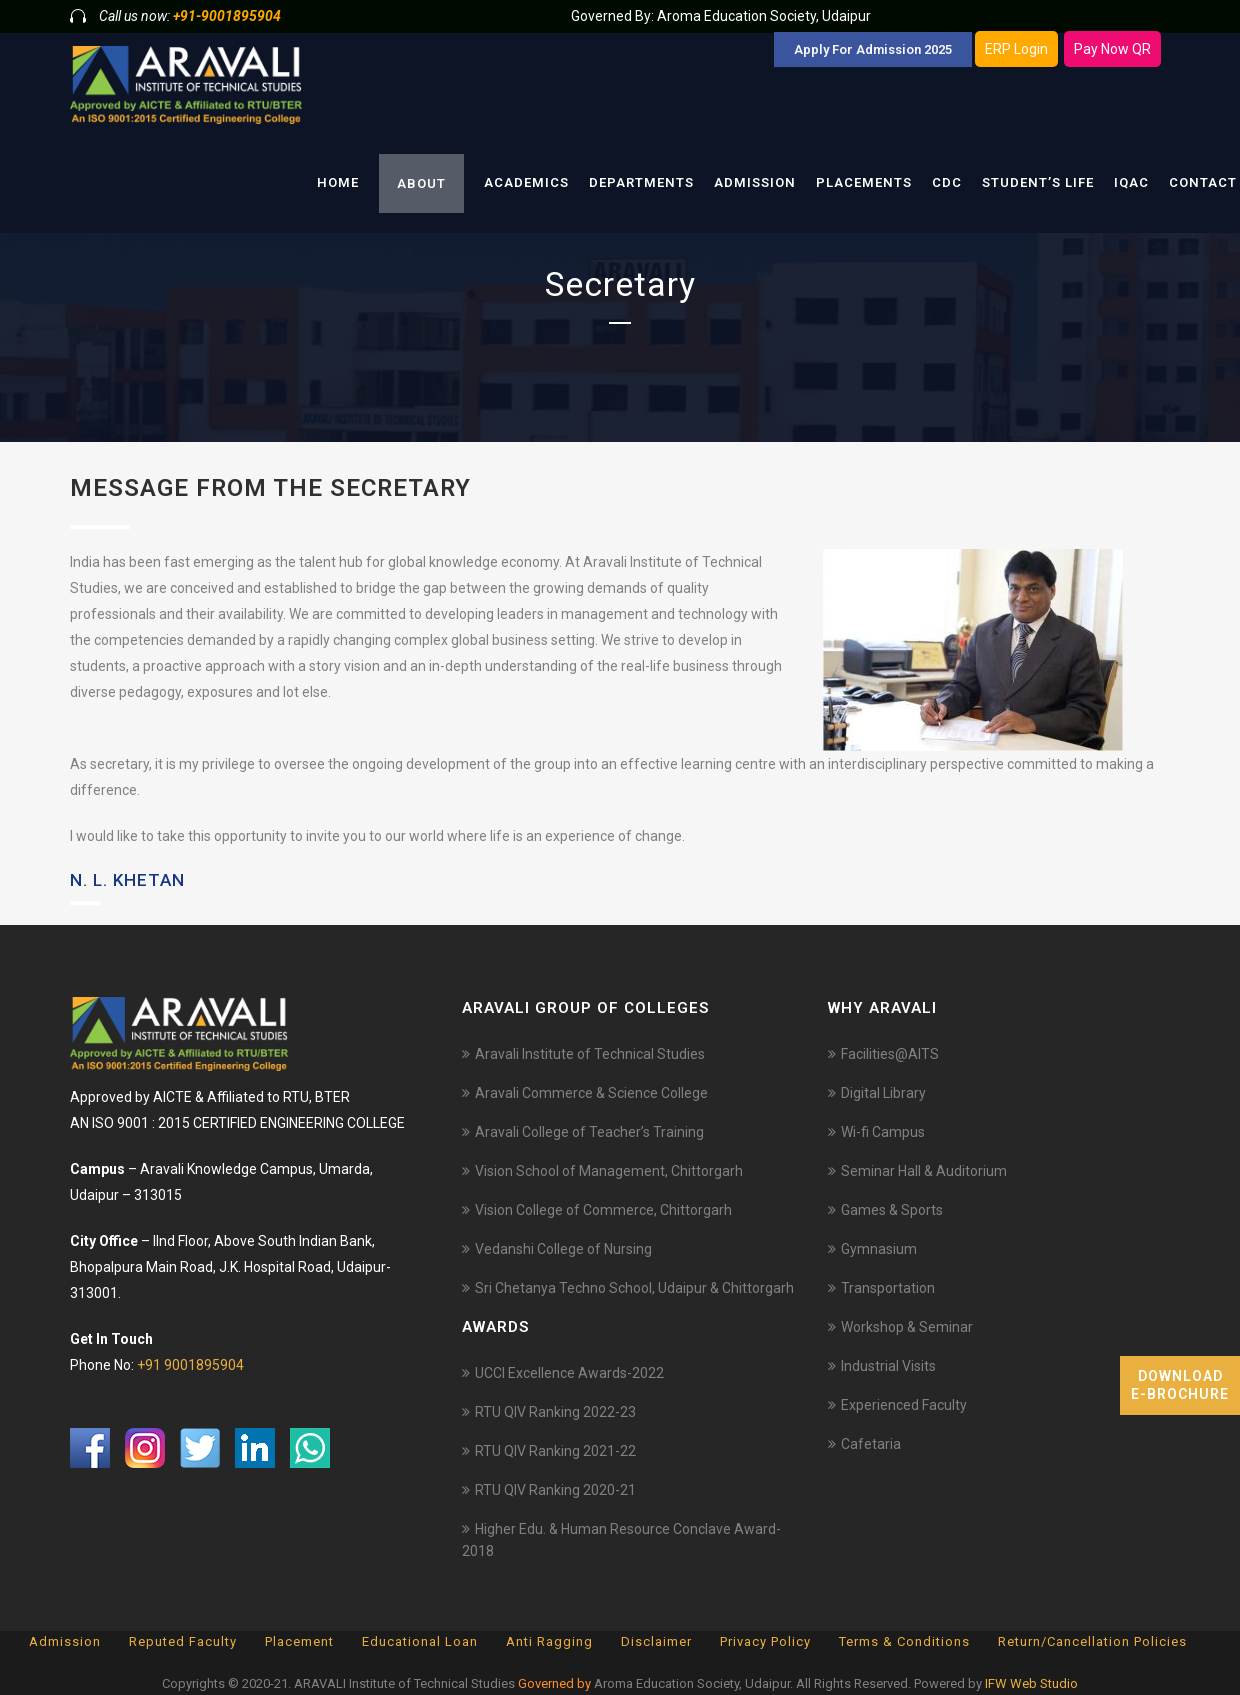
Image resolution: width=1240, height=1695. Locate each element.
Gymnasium (879, 1249)
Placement (299, 1641)
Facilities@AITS (890, 1054)
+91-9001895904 (227, 16)
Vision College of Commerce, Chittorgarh (603, 1210)
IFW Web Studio (1031, 1683)
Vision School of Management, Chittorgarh (609, 1171)
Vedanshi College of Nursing (563, 1249)
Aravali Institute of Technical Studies (590, 1054)
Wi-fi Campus (883, 1132)
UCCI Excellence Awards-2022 (569, 1373)
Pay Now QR (1112, 49)
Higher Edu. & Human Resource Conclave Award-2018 (621, 1540)
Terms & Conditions (904, 1641)
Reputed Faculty (183, 1641)
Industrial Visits (888, 1366)
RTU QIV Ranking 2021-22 (555, 1451)
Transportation (888, 1288)
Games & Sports (892, 1210)
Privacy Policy (765, 1641)
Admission (65, 1641)
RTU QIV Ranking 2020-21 (555, 1490)
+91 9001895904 (190, 1365)
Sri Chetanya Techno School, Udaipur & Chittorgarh (634, 1288)
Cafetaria (871, 1444)
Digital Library (883, 1093)
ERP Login (1016, 49)
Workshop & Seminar (907, 1327)
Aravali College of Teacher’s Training (589, 1132)
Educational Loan (420, 1641)
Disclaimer (656, 1641)
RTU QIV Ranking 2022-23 (555, 1412)
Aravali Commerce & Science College (591, 1093)
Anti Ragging (549, 1641)
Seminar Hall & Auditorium (924, 1171)
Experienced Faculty (904, 1405)
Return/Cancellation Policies (1092, 1641)
